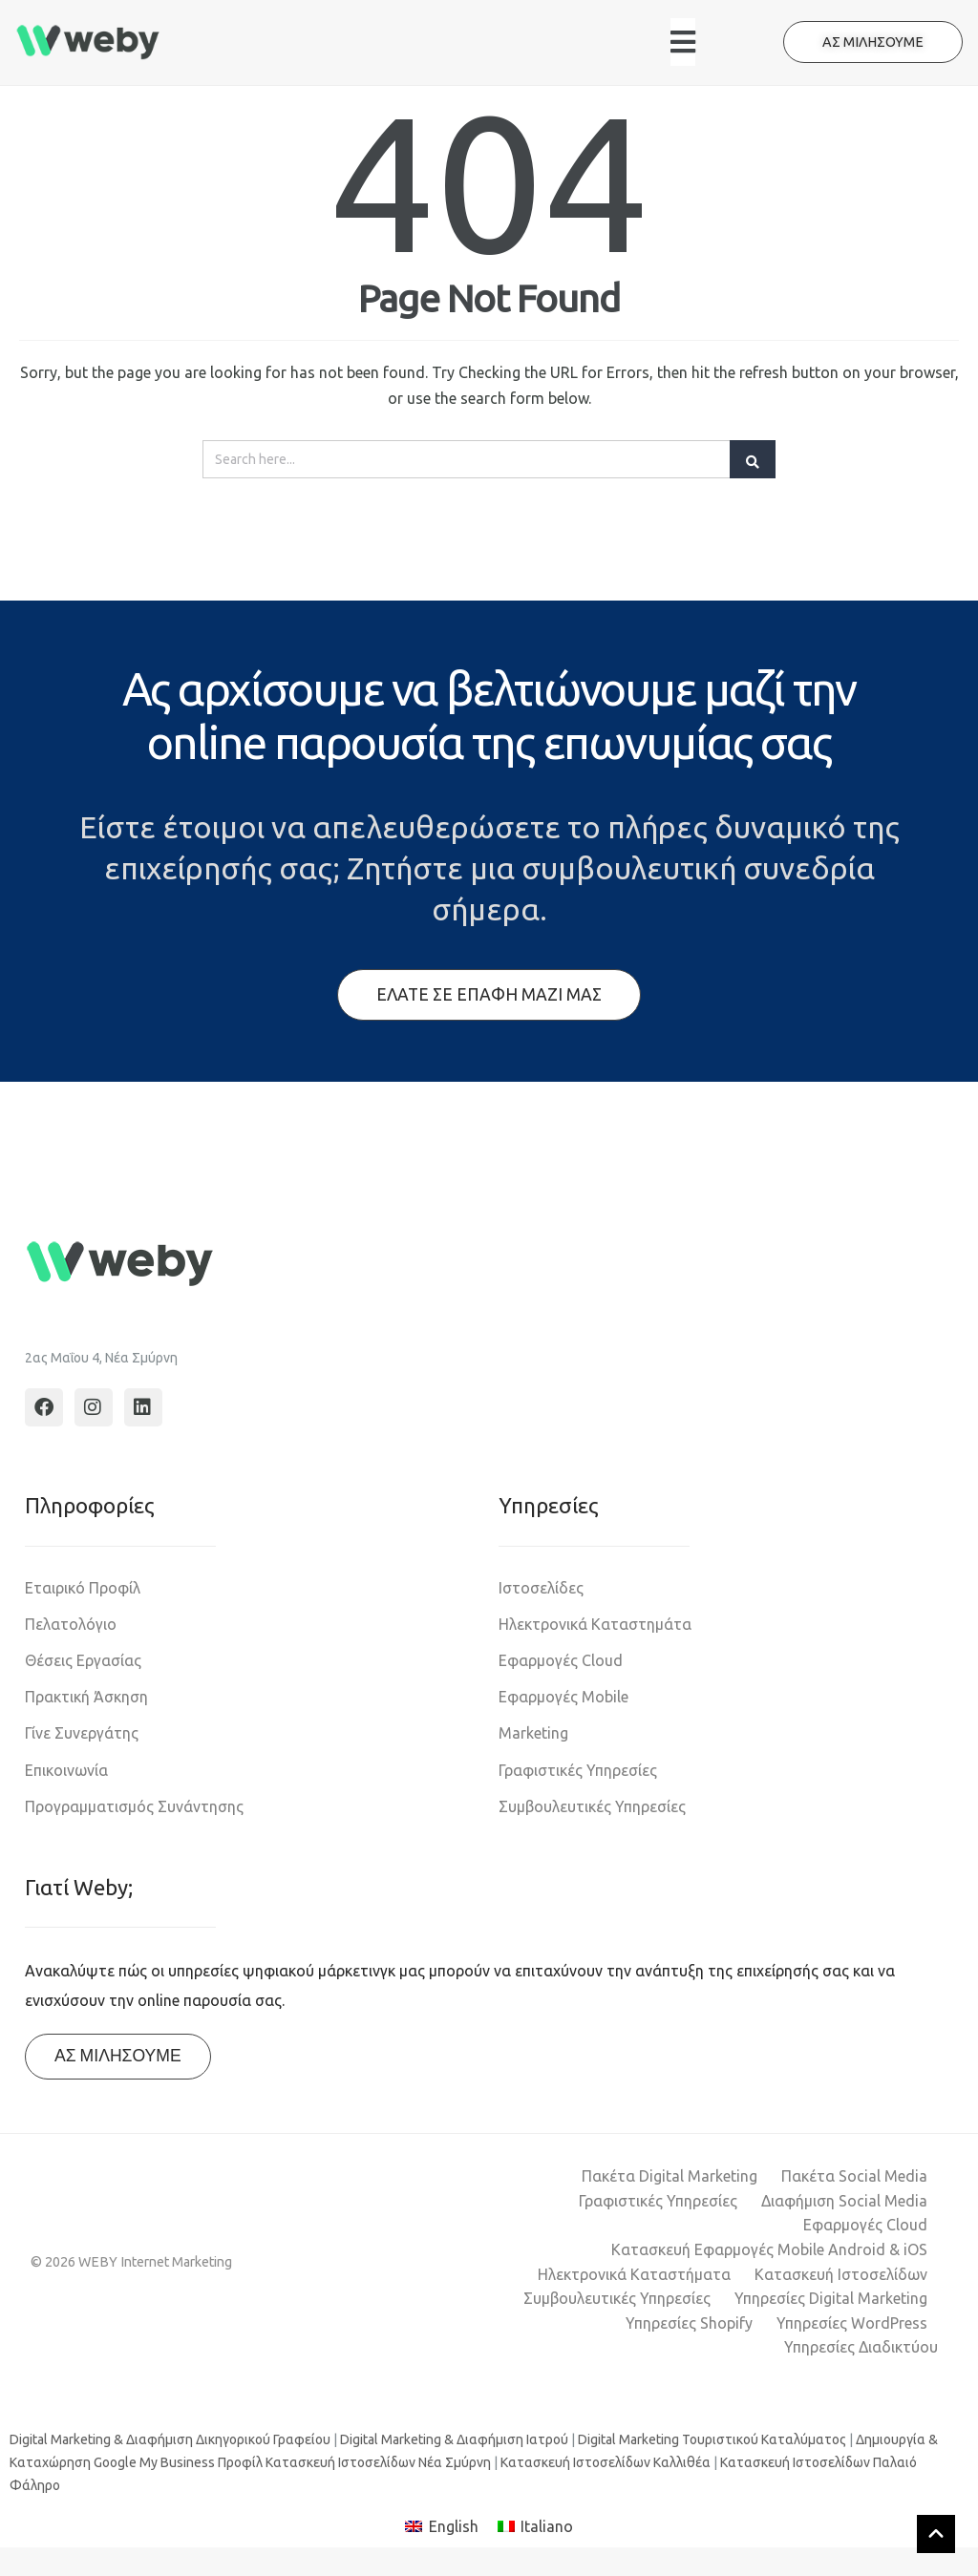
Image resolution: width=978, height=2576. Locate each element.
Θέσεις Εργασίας (83, 1660)
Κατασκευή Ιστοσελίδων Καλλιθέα (605, 2462)
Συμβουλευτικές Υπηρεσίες (592, 1806)
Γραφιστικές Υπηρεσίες (578, 1770)
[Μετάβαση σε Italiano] (535, 2527)
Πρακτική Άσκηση (86, 1696)
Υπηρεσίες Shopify (689, 2323)
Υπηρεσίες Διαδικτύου (861, 2346)
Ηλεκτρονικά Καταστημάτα (595, 1624)
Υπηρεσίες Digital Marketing (830, 2298)
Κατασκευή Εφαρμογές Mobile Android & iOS (769, 2249)
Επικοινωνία (66, 1770)
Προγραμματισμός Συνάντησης (134, 1806)
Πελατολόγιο (71, 1624)
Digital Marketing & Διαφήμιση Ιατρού (454, 2439)
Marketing (533, 1733)
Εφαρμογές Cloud (561, 1660)
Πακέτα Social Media (854, 2176)
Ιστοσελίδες (541, 1587)
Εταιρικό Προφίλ (82, 1587)
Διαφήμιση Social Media (844, 2200)
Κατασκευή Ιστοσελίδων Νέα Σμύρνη (378, 2462)
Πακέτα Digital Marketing (669, 2176)
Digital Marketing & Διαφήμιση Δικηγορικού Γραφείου (170, 2439)
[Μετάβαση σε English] (441, 2527)
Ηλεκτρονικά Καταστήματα (634, 2274)
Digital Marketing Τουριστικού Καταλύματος (712, 2439)
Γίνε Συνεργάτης (81, 1733)
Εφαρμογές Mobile (563, 1696)
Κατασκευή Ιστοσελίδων (841, 2274)
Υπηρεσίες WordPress (851, 2323)
